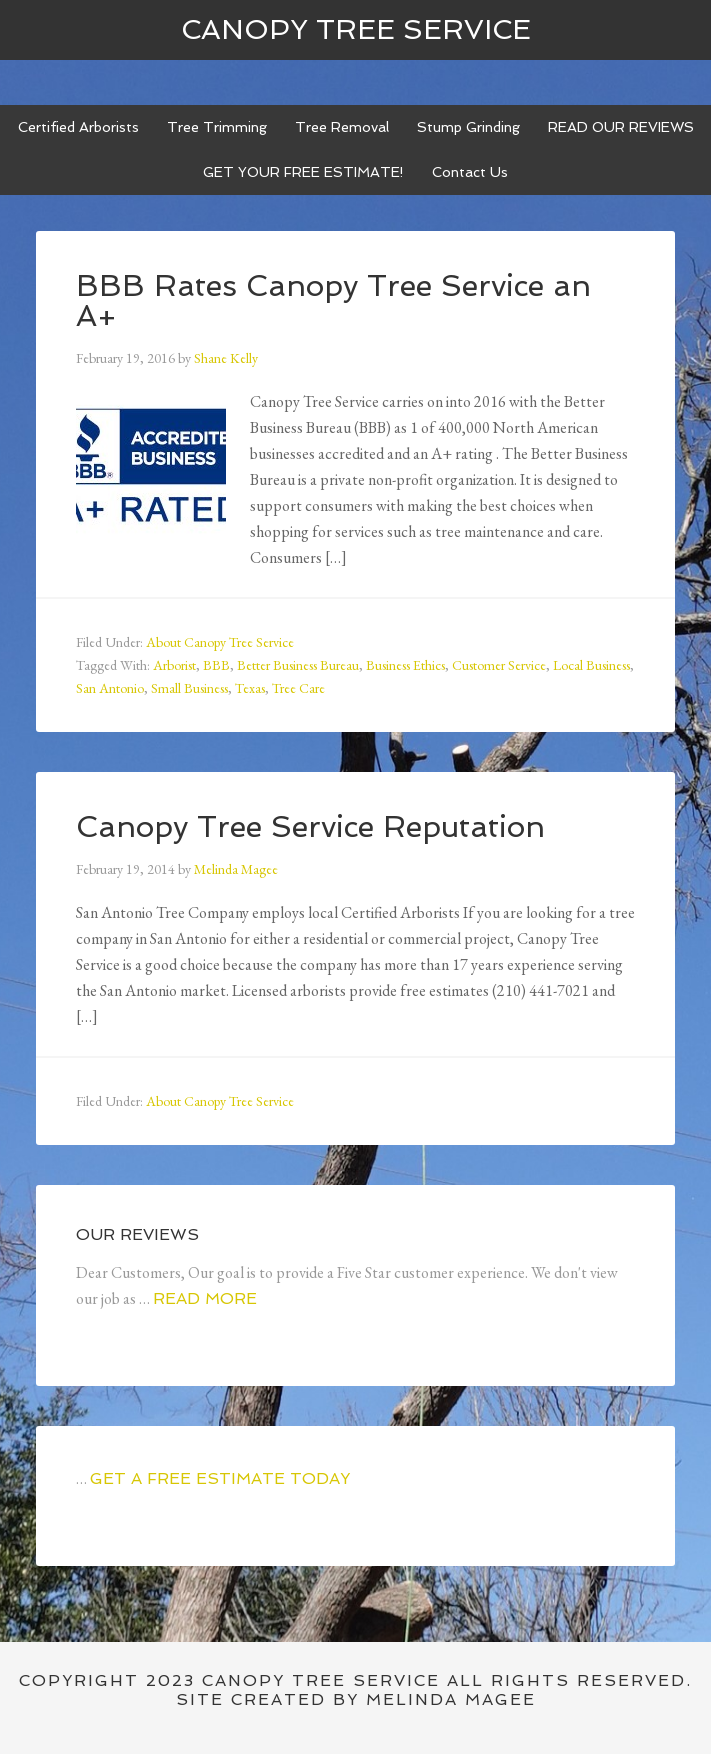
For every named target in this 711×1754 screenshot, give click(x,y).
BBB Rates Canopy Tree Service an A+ (333, 300)
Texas (250, 688)
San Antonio (110, 688)
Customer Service (499, 665)
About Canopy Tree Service (220, 642)
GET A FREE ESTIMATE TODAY (220, 1478)
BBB (216, 665)
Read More (205, 1298)
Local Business (591, 665)
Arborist (174, 665)
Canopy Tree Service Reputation (310, 826)
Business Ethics (405, 665)
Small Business (189, 688)
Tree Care (298, 688)
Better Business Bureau (298, 665)
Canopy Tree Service (356, 29)
